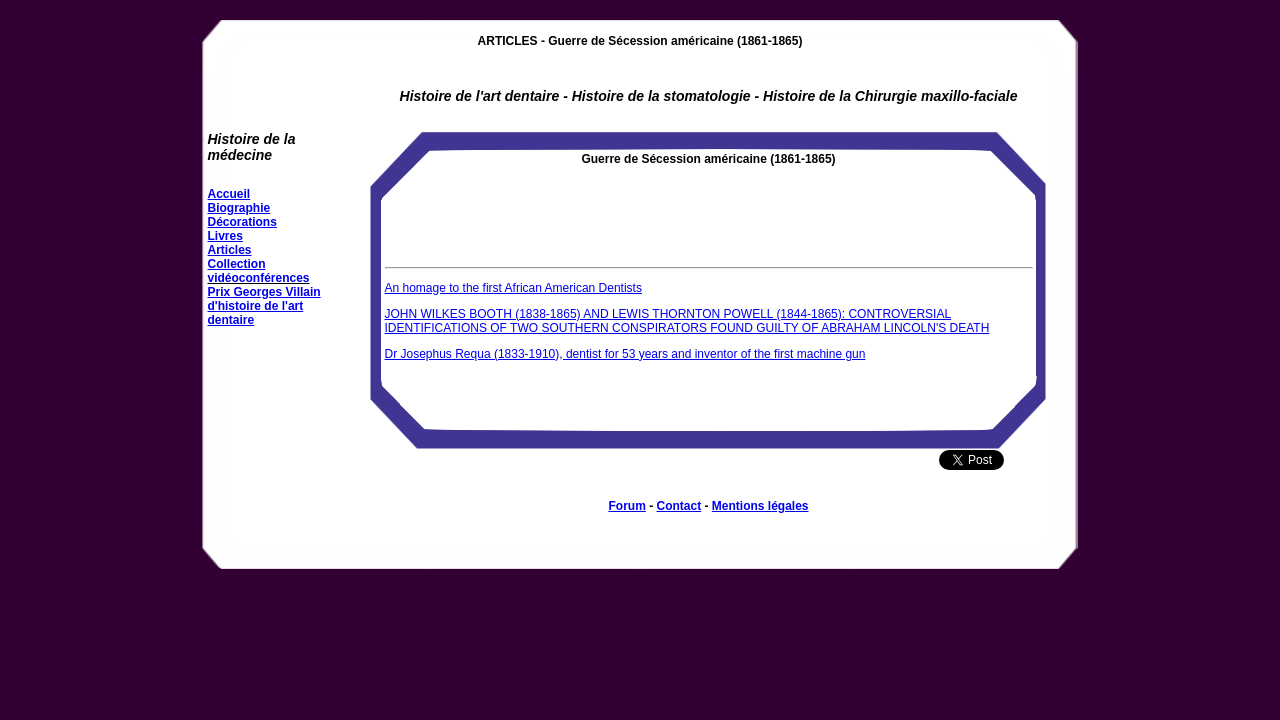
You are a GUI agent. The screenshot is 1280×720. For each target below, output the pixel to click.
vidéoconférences (259, 278)
